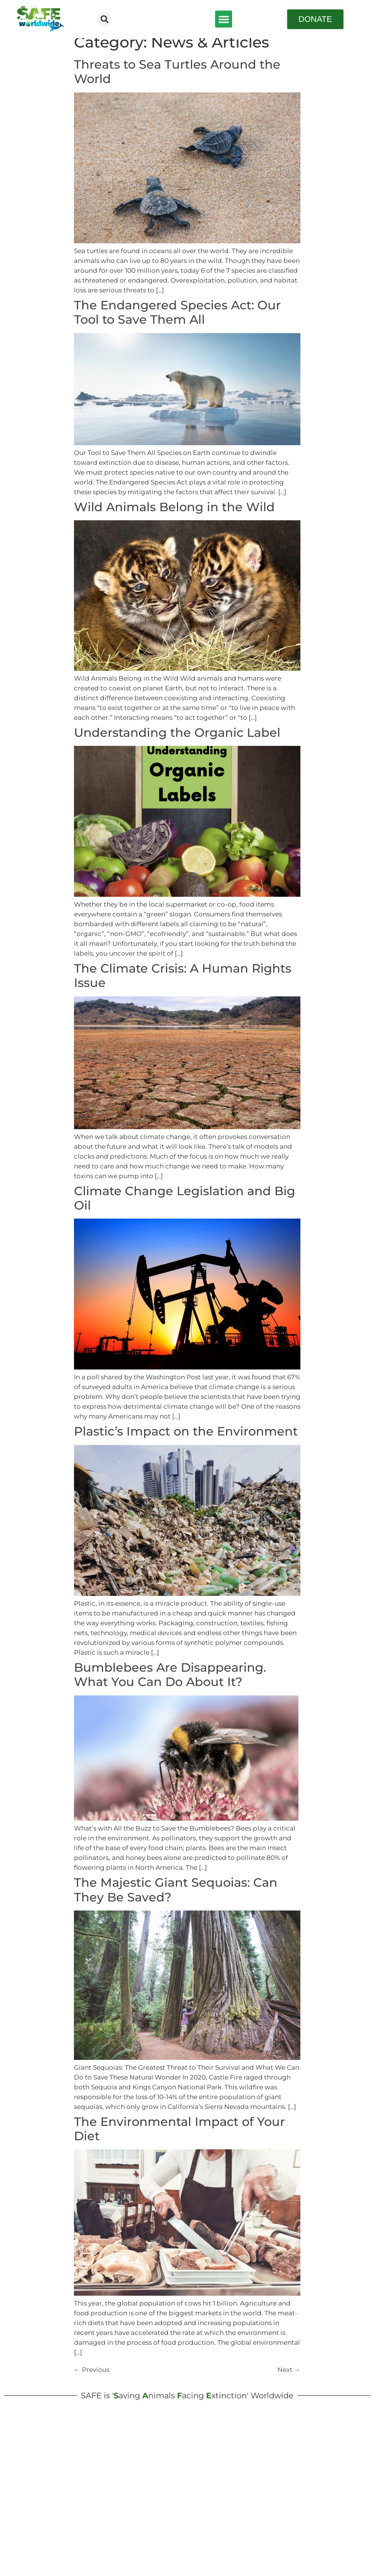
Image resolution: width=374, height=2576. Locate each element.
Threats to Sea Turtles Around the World (177, 78)
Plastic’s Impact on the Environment (186, 1438)
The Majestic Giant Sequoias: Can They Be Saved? (175, 1897)
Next (288, 2377)
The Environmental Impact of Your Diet (179, 2135)
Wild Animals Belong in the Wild (174, 514)
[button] (104, 19)
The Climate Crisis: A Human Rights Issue (182, 982)
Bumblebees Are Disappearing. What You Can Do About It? (170, 1681)
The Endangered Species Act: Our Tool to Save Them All (177, 319)
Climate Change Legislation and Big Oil (184, 1205)
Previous (91, 2377)
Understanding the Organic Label (177, 739)
